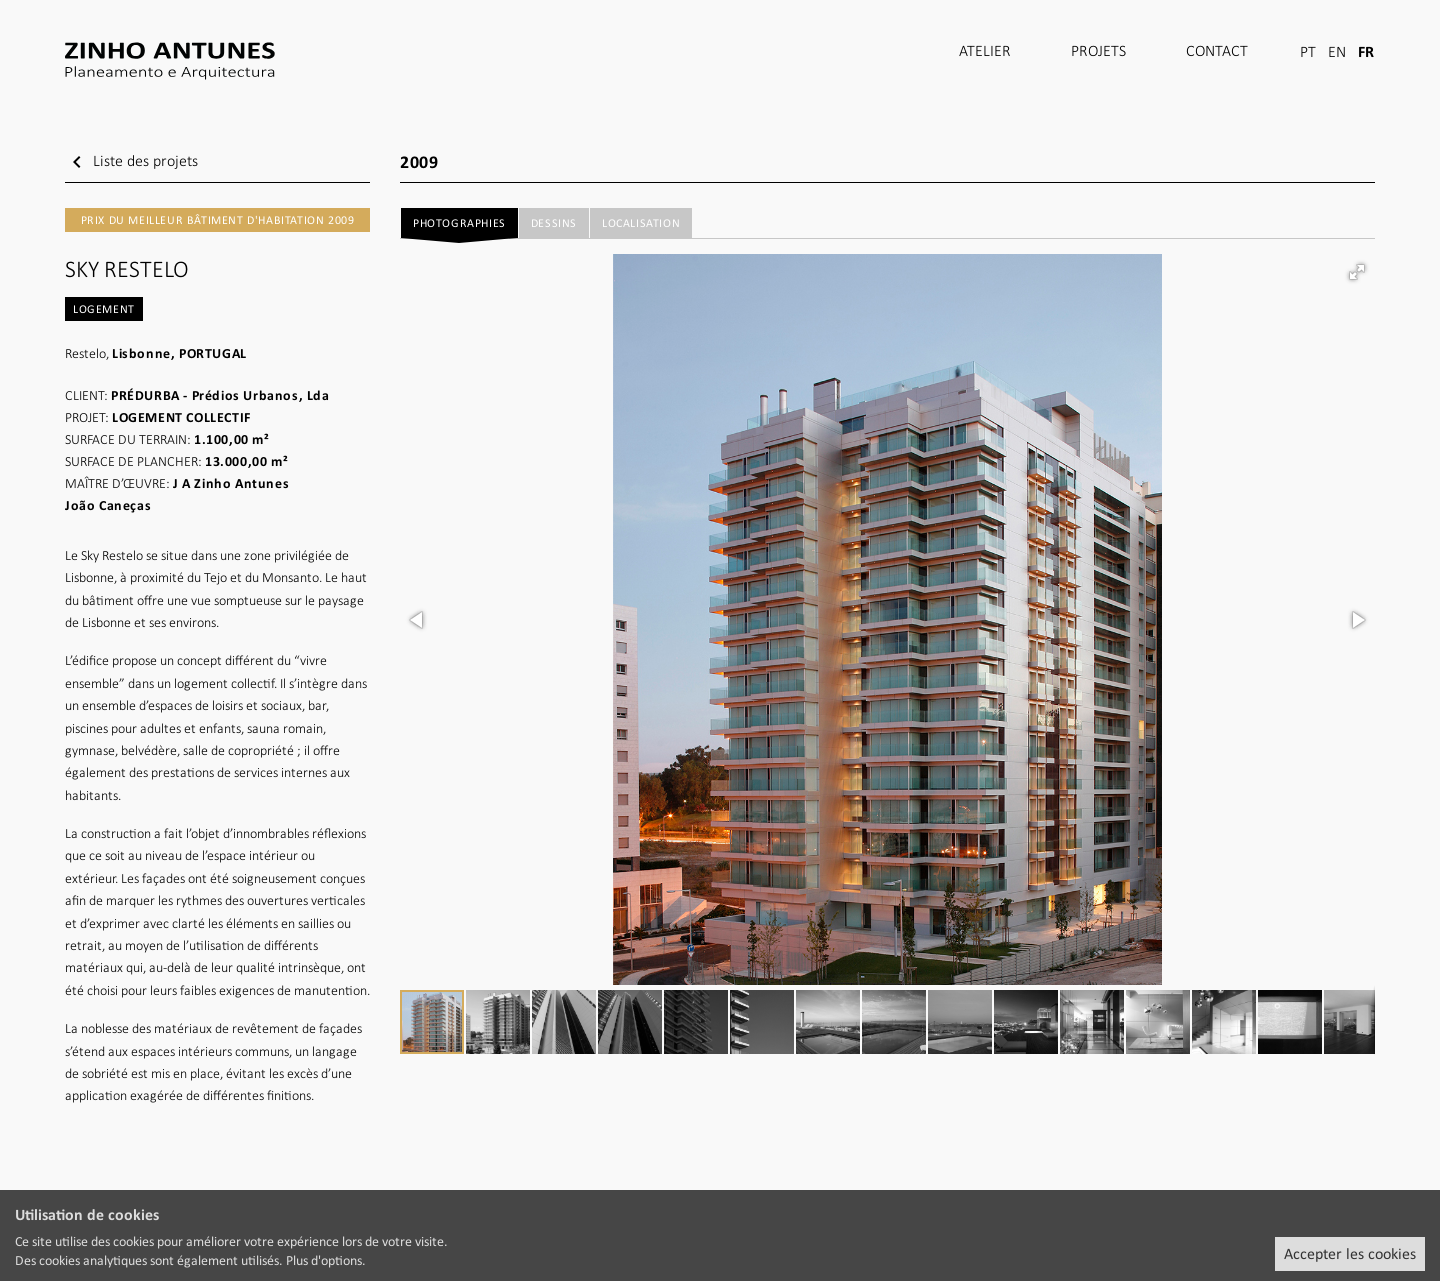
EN (1337, 53)
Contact (1217, 52)
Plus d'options (324, 1260)
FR (1366, 51)
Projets (1098, 52)
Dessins (554, 223)
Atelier (985, 52)
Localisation (641, 223)
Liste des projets (131, 162)
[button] (1357, 272)
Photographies (459, 227)
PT (1308, 53)
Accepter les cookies (1350, 1253)
